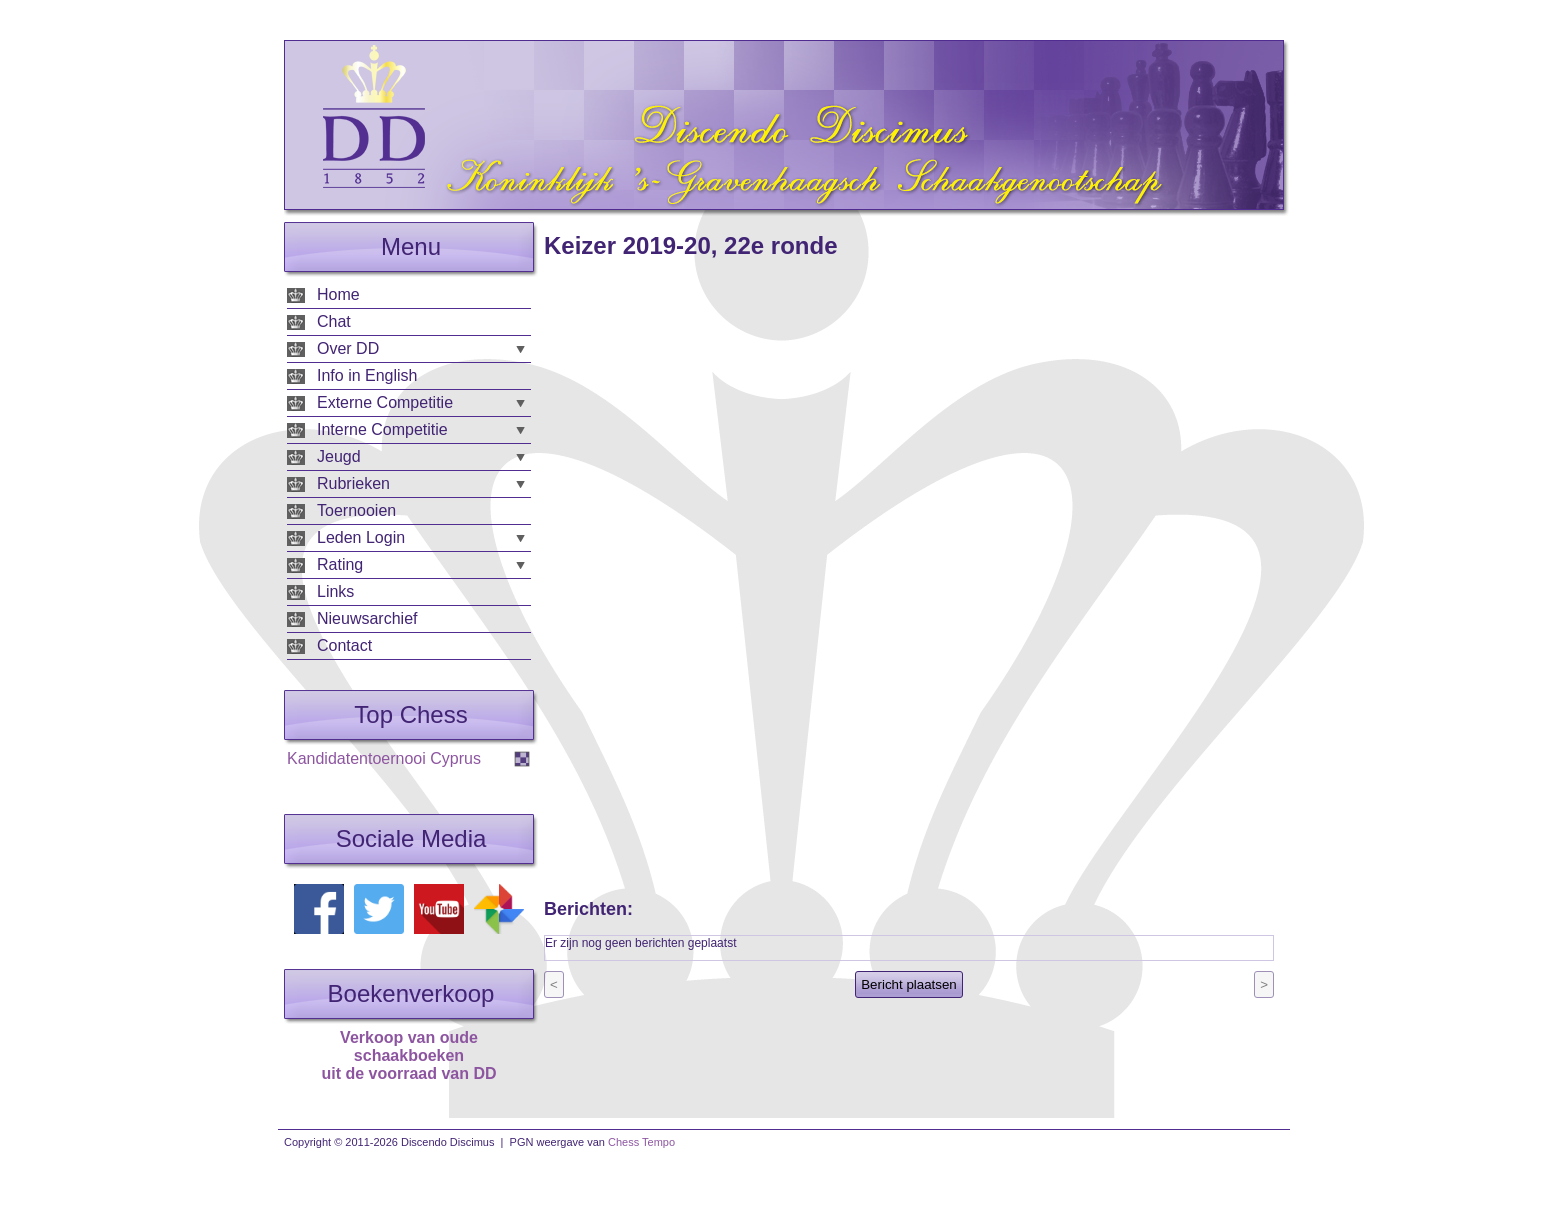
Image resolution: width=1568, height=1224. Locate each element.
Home (338, 294)
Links (335, 591)
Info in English (367, 375)
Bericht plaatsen (909, 984)
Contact (344, 645)
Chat (334, 321)
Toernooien (356, 510)
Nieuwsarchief (367, 618)
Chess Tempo (641, 1142)
